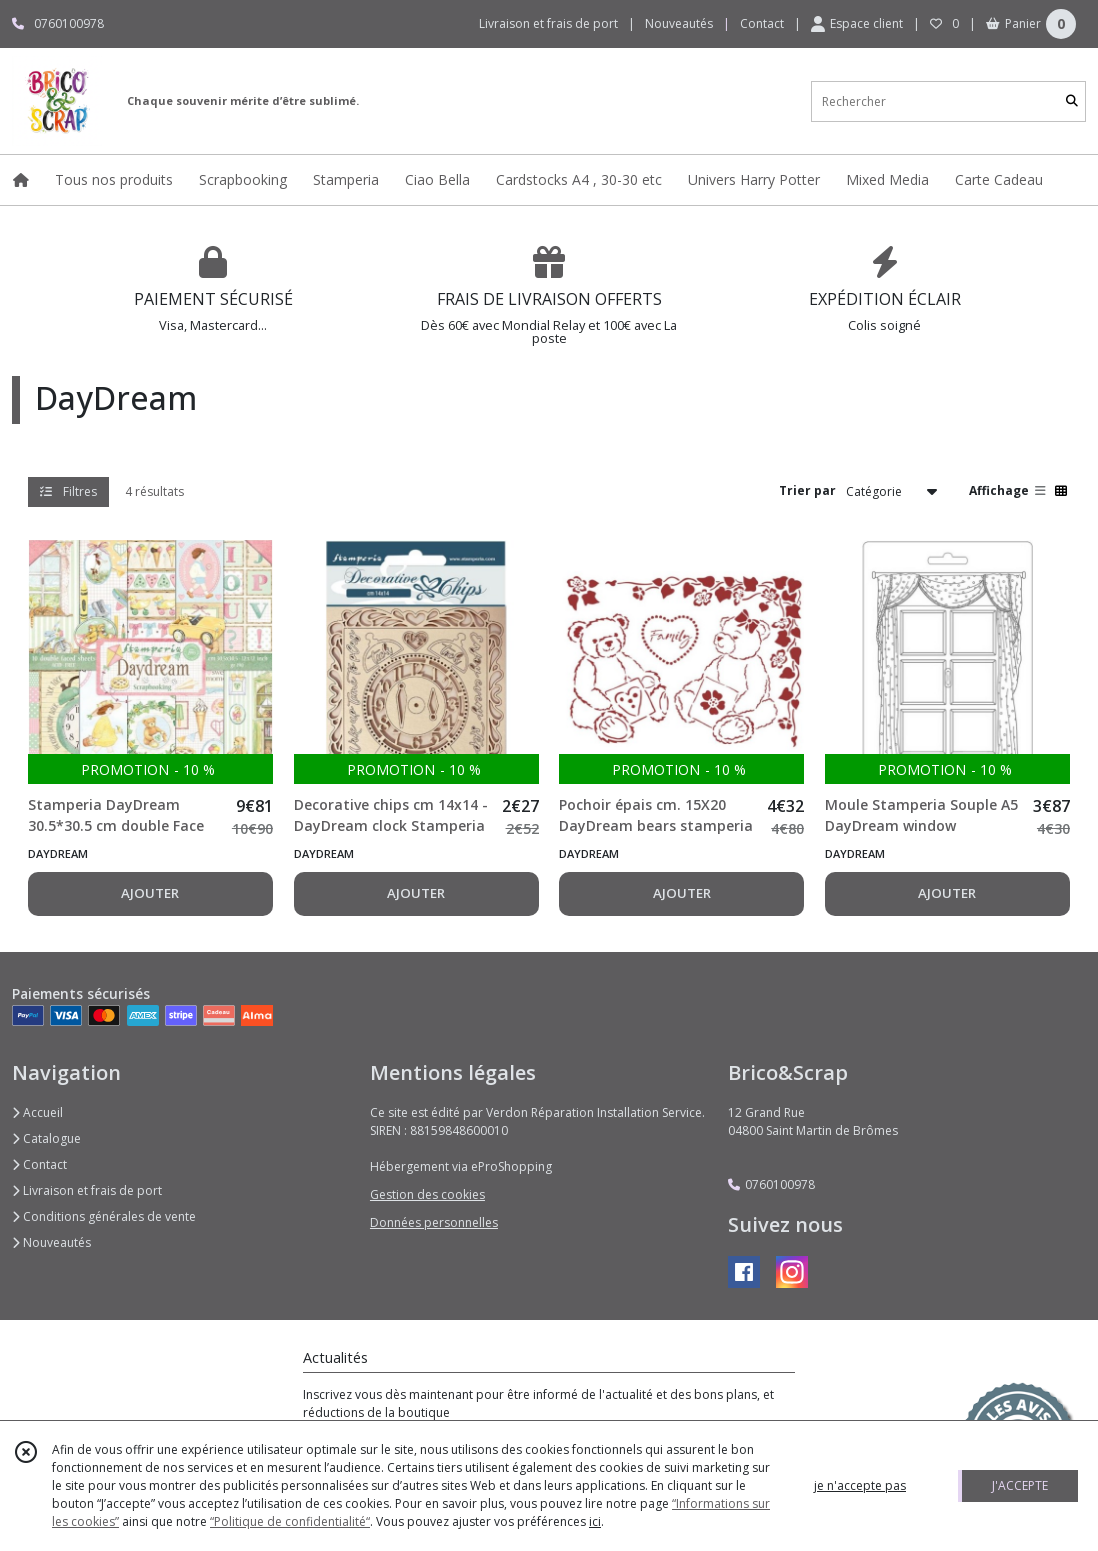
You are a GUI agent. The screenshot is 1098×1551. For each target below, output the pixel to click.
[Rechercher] (1072, 101)
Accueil (37, 1112)
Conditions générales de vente (104, 1216)
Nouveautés (51, 1242)
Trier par (807, 490)
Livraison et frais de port (87, 1190)
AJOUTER (150, 893)
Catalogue (46, 1138)
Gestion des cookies (427, 1194)
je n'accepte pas (860, 1485)
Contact (762, 23)
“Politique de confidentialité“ (290, 1521)
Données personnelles (434, 1222)
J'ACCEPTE (1020, 1485)
